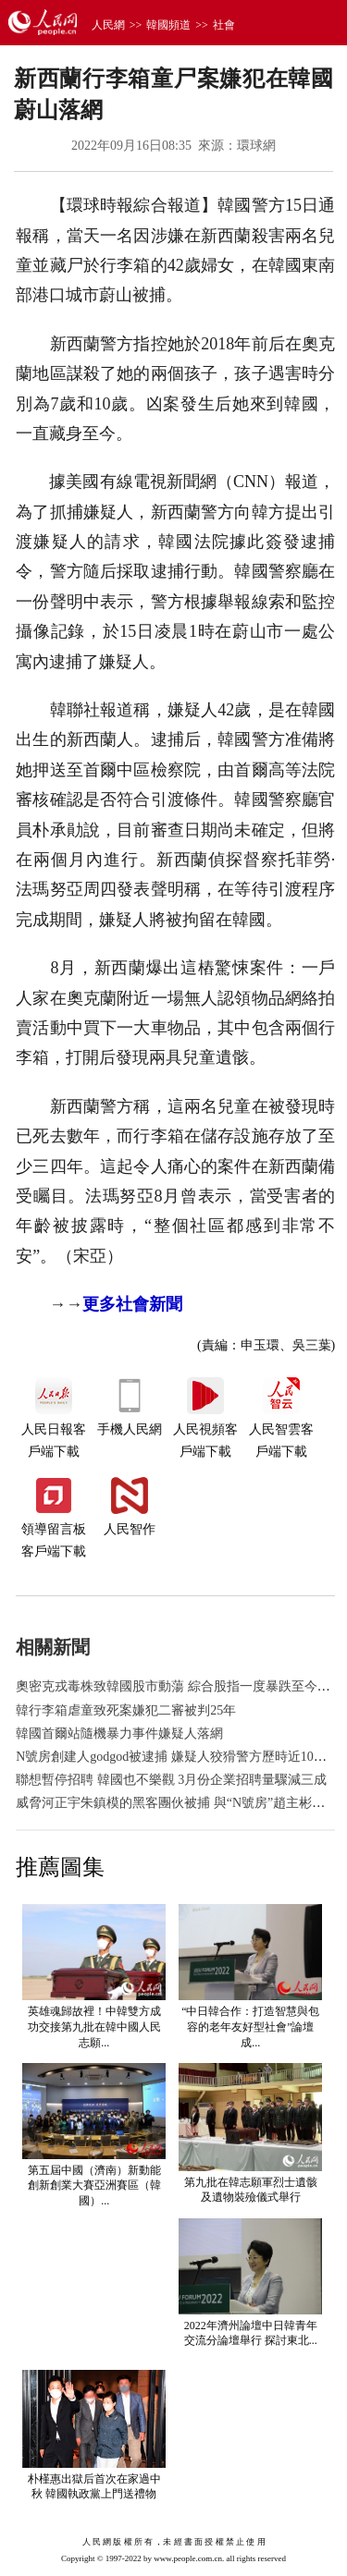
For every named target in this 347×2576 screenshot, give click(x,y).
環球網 (256, 146)
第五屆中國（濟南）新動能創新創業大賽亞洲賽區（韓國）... (94, 2186)
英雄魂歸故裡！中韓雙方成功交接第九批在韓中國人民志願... (94, 2027)
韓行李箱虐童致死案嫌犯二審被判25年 (126, 1710)
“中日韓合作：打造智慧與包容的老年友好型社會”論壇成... (250, 2027)
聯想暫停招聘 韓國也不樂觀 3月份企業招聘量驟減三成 (171, 1780)
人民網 (108, 24)
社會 (224, 24)
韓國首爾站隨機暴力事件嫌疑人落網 (119, 1733)
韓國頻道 (168, 24)
